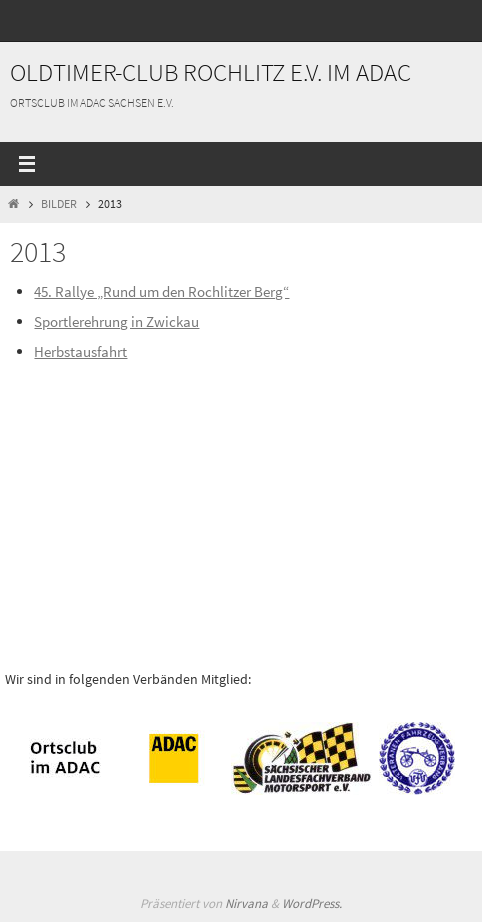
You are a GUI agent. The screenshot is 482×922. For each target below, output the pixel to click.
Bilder (59, 203)
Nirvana (246, 903)
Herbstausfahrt (80, 351)
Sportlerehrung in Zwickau (116, 321)
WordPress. (312, 903)
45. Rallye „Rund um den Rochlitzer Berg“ (161, 291)
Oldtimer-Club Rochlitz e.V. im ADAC (210, 72)
